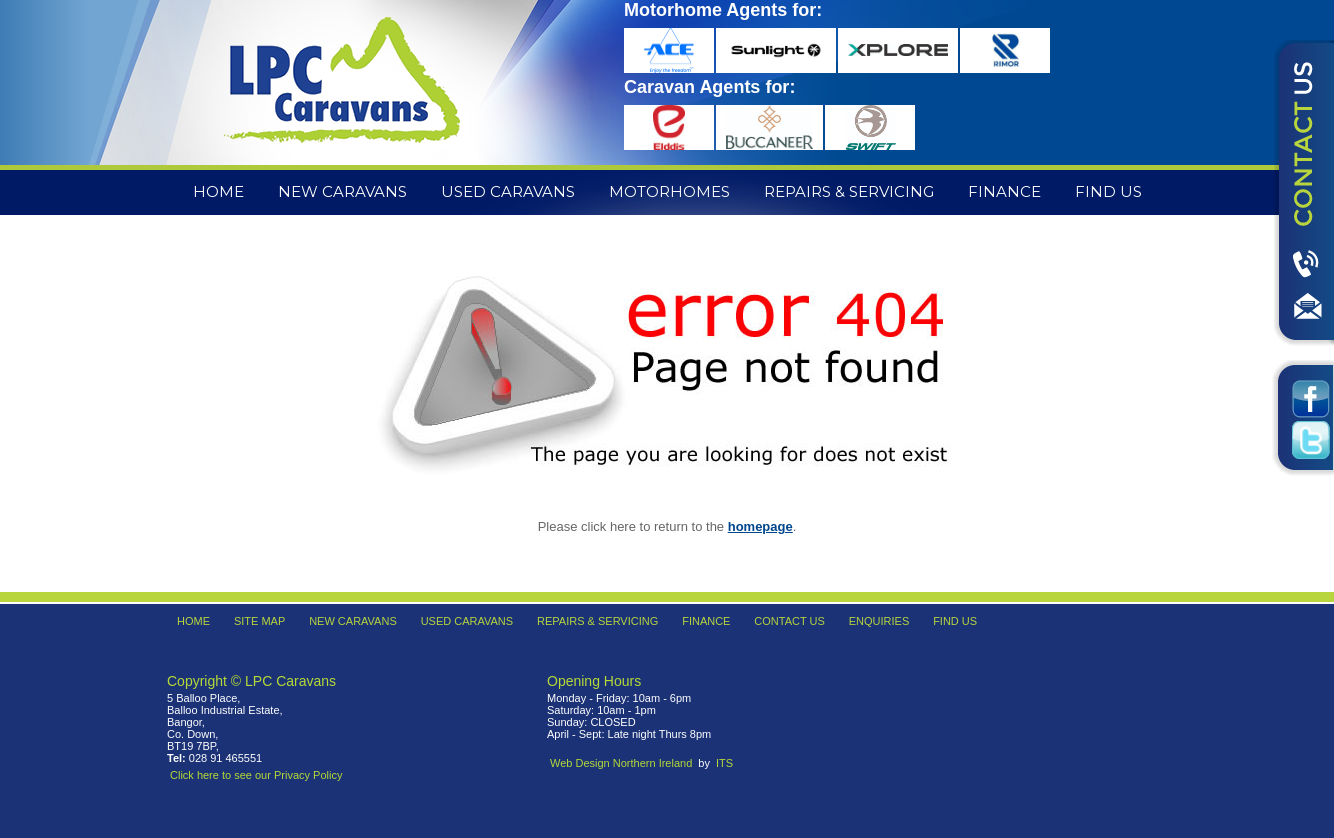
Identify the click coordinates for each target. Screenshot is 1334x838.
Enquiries (879, 621)
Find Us (1108, 191)
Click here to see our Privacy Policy (256, 775)
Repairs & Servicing (849, 191)
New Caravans (342, 191)
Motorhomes (669, 191)
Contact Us (789, 621)
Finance (1004, 191)
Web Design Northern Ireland (621, 763)
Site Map (259, 621)
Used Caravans (508, 191)
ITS (724, 763)
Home (218, 191)
